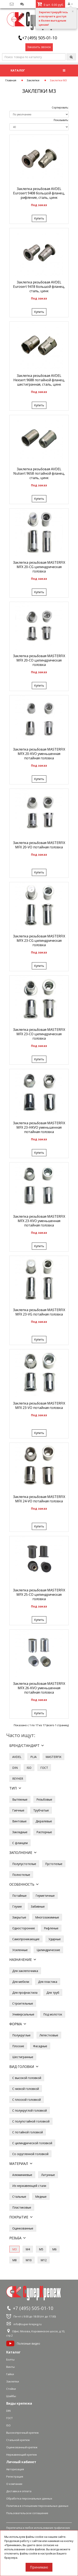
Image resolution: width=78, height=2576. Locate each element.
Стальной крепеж (18, 2440)
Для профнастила (24, 1993)
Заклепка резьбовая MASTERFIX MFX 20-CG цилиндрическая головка (39, 567)
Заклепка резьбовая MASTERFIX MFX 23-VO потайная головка (39, 1405)
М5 (41, 2249)
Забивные (38, 1906)
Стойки (11, 2389)
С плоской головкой (26, 2100)
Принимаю (39, 2567)
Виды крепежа (19, 2403)
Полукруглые (21, 2035)
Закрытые (19, 1917)
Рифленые (51, 1928)
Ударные (54, 1939)
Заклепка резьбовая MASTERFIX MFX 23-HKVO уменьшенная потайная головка (39, 1127)
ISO (29, 1768)
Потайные (19, 1896)
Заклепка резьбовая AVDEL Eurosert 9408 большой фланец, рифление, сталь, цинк (39, 193)
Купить (39, 218)
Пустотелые (53, 1864)
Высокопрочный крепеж (22, 2433)
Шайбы (11, 2396)
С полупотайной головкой (31, 2121)
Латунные (48, 2175)
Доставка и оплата (18, 2491)
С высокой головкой (26, 2078)
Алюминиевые (22, 2175)
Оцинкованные (22, 2228)
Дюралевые (44, 1821)
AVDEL (16, 1757)
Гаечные (18, 1810)
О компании (14, 2484)
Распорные (44, 1832)
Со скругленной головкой (30, 2154)
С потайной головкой (27, 2132)
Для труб (52, 1993)
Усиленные (20, 1950)
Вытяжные (19, 1799)
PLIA (33, 1757)
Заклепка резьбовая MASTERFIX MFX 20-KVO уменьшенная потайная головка (39, 753)
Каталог (13, 2352)
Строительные (22, 2003)
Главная (10, 80)
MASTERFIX (53, 1757)
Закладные (19, 1832)
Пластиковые (21, 2207)
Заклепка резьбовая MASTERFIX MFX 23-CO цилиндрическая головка (39, 1034)
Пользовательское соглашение (27, 2513)
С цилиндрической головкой (32, 2143)
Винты (10, 2367)
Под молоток (52, 2014)
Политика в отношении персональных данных (37, 2506)
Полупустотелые (24, 1864)
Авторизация (15, 2469)
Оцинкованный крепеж (21, 2447)
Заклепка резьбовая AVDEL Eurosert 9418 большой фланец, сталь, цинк (39, 286)
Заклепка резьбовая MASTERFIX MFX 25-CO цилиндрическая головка (39, 1594)
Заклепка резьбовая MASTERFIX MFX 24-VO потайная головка (39, 1498)
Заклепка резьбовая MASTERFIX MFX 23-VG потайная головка (39, 1312)
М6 (54, 2249)
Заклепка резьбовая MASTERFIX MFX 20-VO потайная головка (39, 844)
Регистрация (14, 2476)
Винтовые (19, 1821)
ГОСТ (44, 1768)
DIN (15, 1768)
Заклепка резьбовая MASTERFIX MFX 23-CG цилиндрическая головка (39, 940)
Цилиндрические (48, 1950)
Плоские (18, 2046)
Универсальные (23, 2014)
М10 (29, 2260)
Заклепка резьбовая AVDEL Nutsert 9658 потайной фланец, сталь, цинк (39, 473)
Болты (10, 2359)
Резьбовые (44, 1799)
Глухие (17, 1906)
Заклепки (33, 80)
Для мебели (20, 1982)
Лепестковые (49, 2035)
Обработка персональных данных (29, 2498)
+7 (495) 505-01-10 (39, 38)
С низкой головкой (25, 2089)
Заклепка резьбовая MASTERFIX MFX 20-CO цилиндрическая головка (39, 660)
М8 (14, 2260)
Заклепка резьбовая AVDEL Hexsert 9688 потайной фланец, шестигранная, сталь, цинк (39, 380)
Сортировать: (60, 107)
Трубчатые (41, 1810)
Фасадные (40, 2046)
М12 (44, 2260)
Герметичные (45, 1896)
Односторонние (23, 1928)
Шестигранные (22, 2057)
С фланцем (20, 1843)
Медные (41, 2197)
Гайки (10, 2374)
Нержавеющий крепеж (21, 2454)
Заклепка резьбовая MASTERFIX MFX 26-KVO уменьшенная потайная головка (39, 1688)
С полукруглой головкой (29, 2110)
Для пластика (47, 1982)
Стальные (19, 2197)
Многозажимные (47, 1917)
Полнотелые (21, 1875)
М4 (28, 2249)
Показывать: (61, 120)
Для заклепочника (25, 1971)
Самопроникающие (26, 1939)
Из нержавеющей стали (29, 2186)
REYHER (17, 1779)
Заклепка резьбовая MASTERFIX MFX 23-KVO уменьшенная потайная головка (39, 1220)
